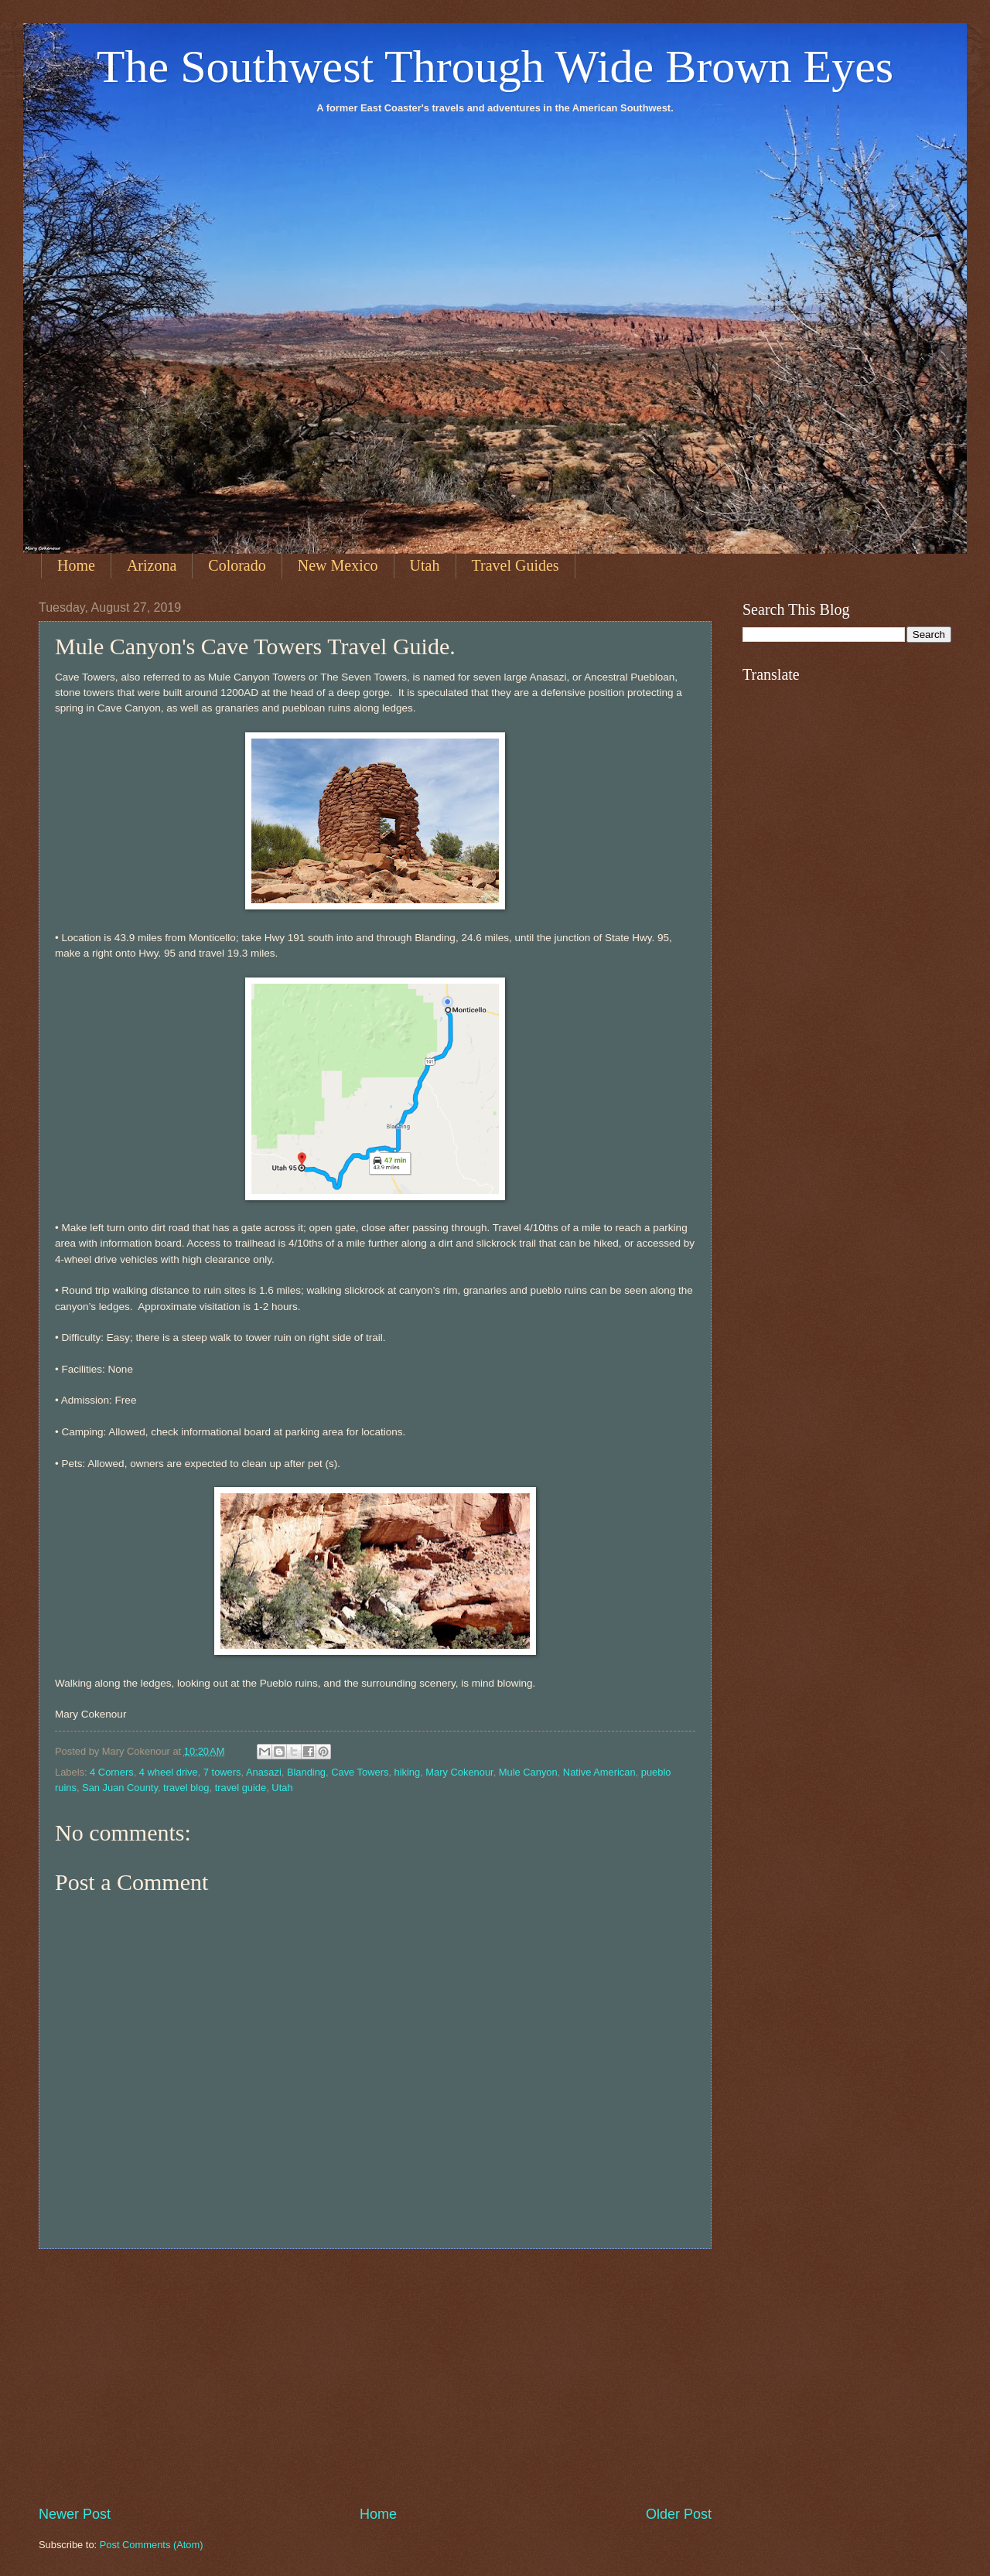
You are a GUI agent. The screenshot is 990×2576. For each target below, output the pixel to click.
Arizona (151, 565)
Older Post (679, 2514)
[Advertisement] (375, 2376)
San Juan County (120, 1787)
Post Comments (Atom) (151, 2544)
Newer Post (75, 2514)
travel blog (186, 1787)
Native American (599, 1772)
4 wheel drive (168, 1772)
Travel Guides (515, 565)
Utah (425, 565)
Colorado (236, 565)
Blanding (306, 1772)
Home (76, 565)
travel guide (241, 1787)
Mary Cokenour (459, 1772)
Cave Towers (359, 1772)
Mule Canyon (528, 1772)
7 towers (222, 1772)
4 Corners (112, 1772)
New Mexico (338, 565)
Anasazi (264, 1772)
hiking (407, 1772)
